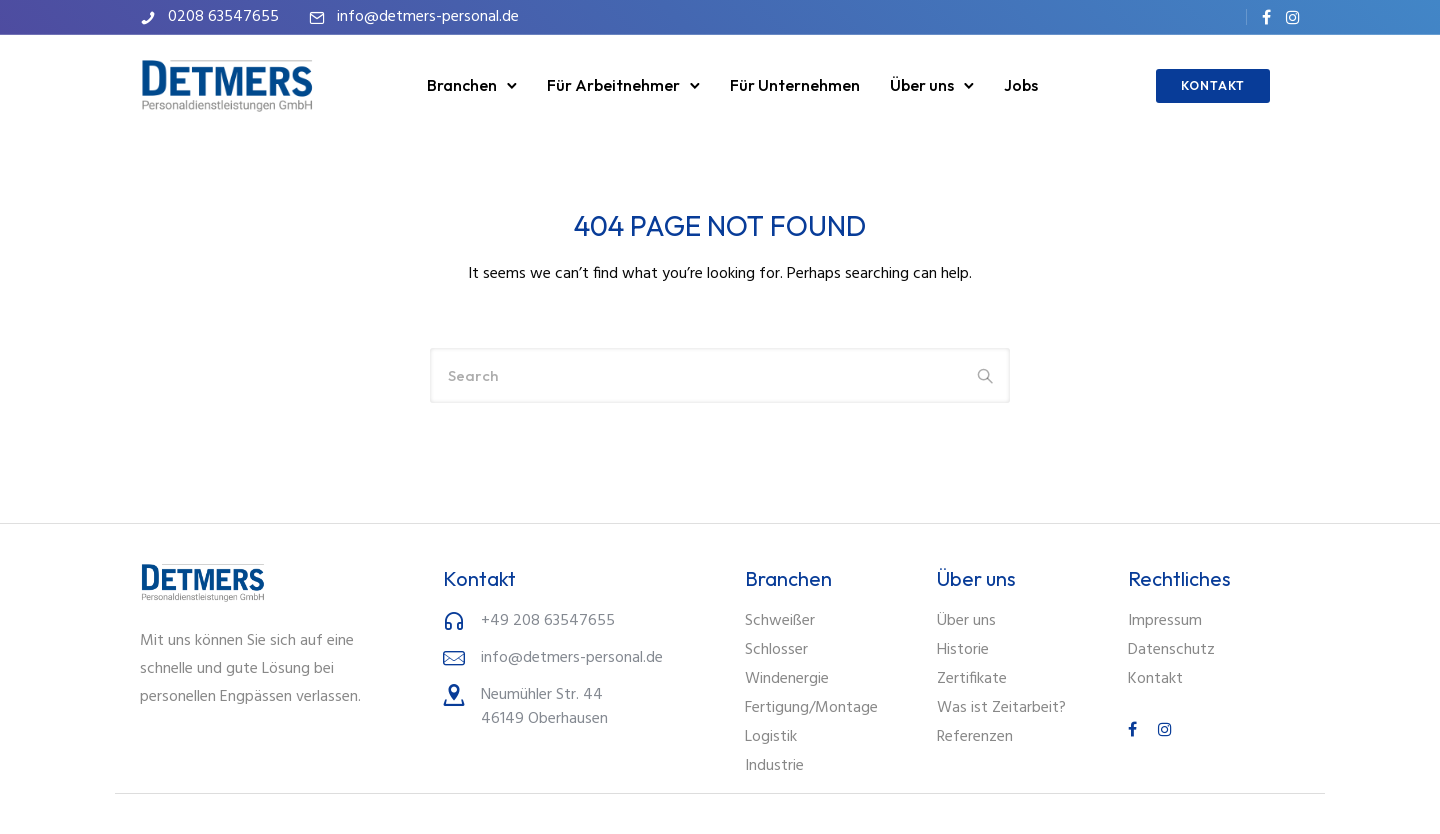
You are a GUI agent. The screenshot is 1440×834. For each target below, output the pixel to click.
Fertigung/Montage (811, 708)
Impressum (1165, 621)
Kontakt (1155, 679)
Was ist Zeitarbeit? (1001, 708)
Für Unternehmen (795, 85)
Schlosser (776, 650)
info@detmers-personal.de (428, 17)
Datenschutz (1171, 650)
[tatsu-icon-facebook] (1266, 17)
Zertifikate (972, 679)
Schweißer (780, 621)
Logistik (771, 737)
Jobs (1021, 85)
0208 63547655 (223, 17)
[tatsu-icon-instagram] (1293, 17)
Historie (963, 650)
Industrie (774, 766)
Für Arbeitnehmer (613, 85)
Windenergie (787, 679)
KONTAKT (1213, 85)
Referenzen (975, 737)
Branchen (462, 85)
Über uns (922, 85)
